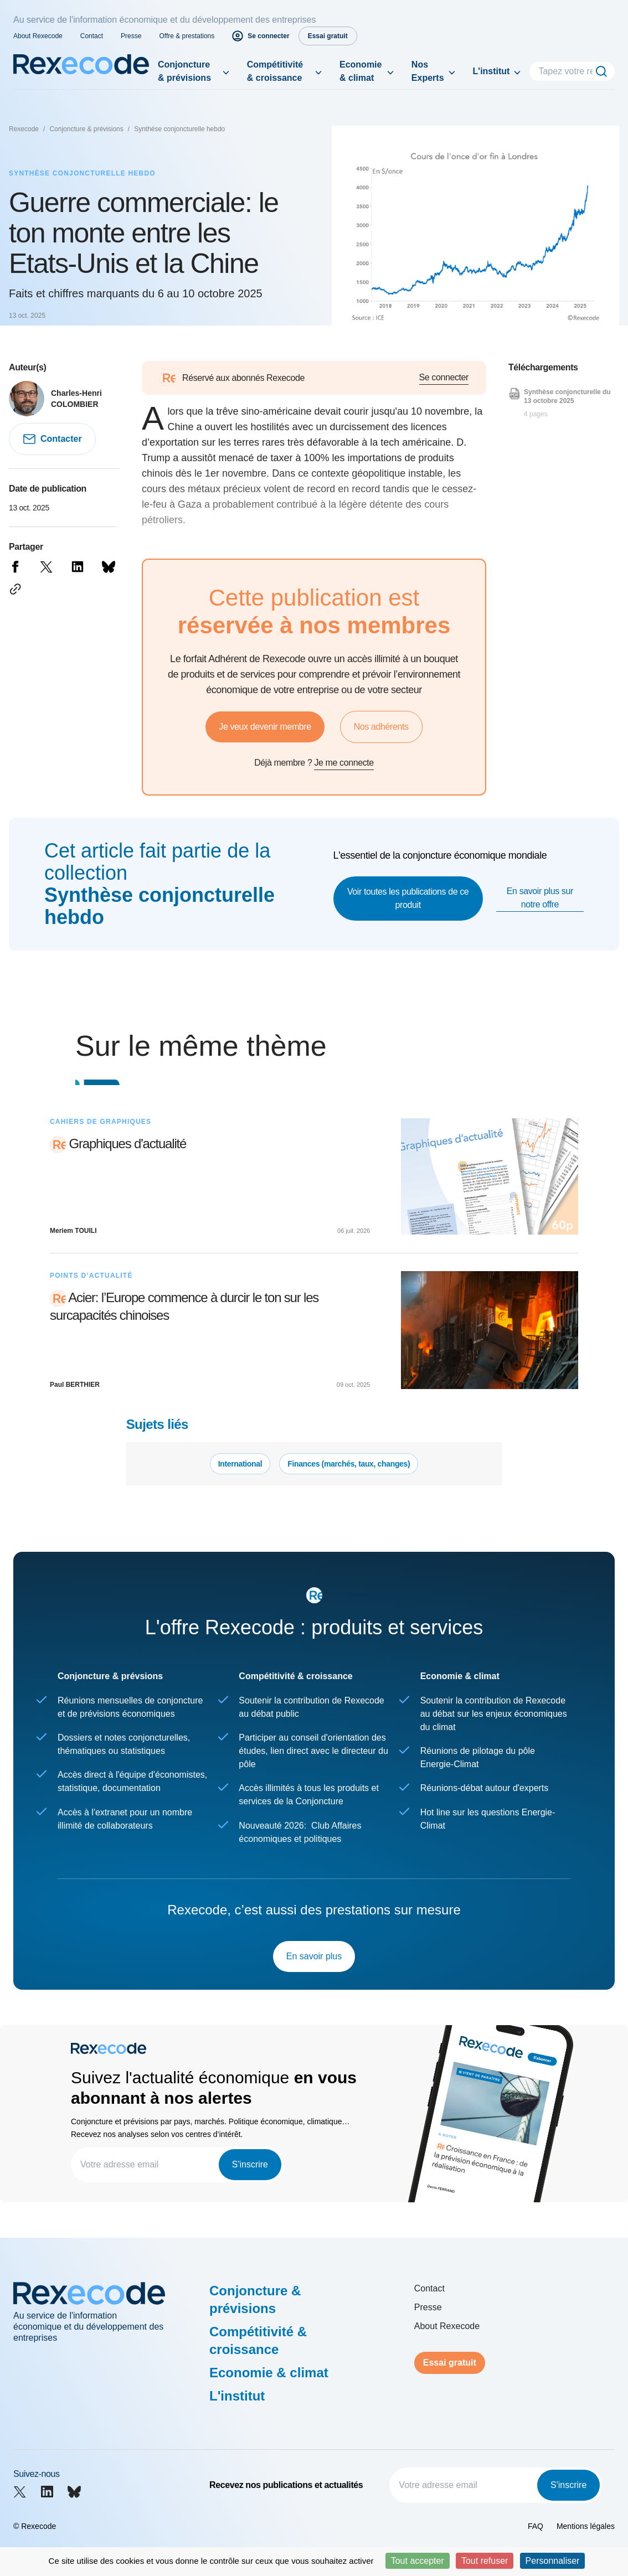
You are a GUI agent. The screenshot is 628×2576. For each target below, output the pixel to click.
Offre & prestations (186, 36)
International (240, 1463)
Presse (131, 36)
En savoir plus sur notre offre (540, 897)
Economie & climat (360, 71)
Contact (91, 36)
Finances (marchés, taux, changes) (348, 1463)
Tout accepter (417, 2560)
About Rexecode (38, 36)
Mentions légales (586, 2526)
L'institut (491, 71)
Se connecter (444, 377)
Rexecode (24, 129)
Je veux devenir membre (265, 726)
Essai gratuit (449, 2362)
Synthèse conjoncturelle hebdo (179, 129)
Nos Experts (427, 71)
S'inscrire (250, 2164)
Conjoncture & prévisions (184, 71)
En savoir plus (314, 1956)
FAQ (535, 2526)
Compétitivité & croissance (275, 71)
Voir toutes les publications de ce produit (408, 898)
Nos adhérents (381, 726)
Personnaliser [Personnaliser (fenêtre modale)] (553, 2560)
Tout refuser (484, 2560)
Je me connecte (343, 762)
